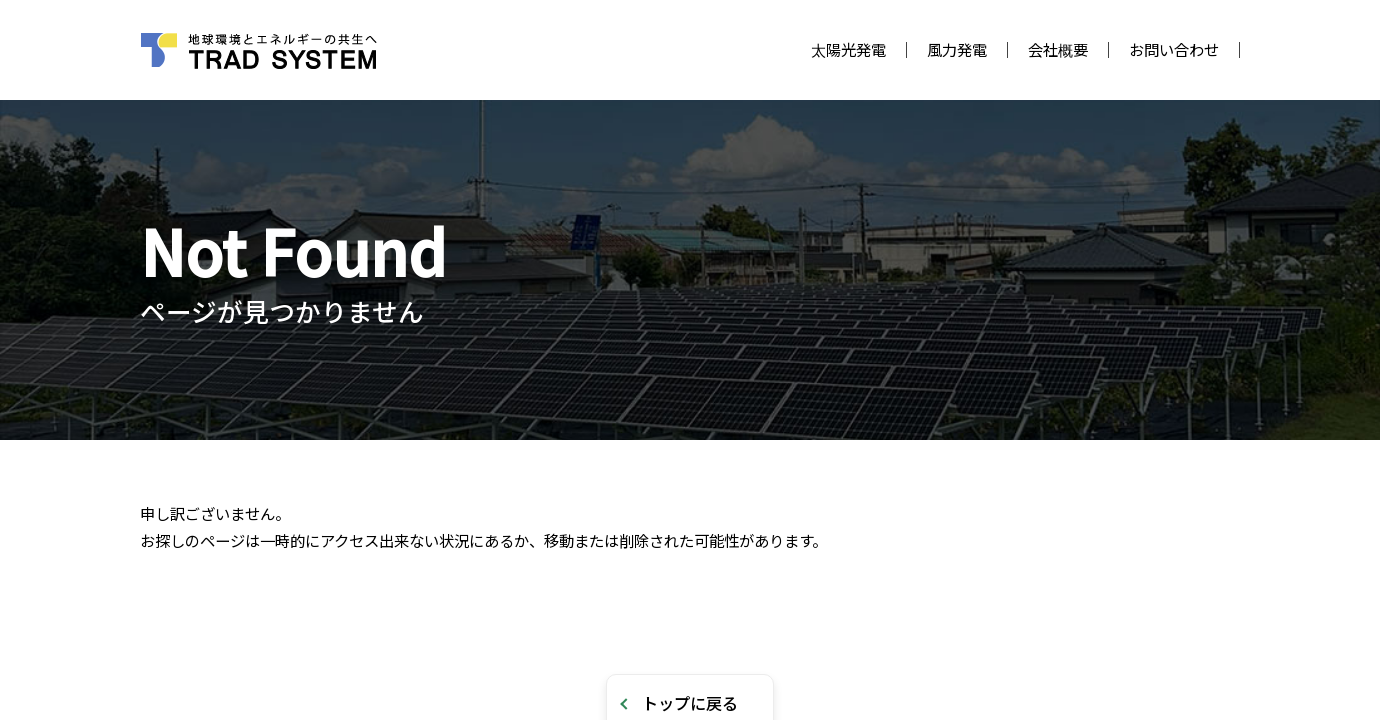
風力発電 (957, 49)
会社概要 (1058, 49)
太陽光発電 (848, 49)
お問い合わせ (1174, 49)
